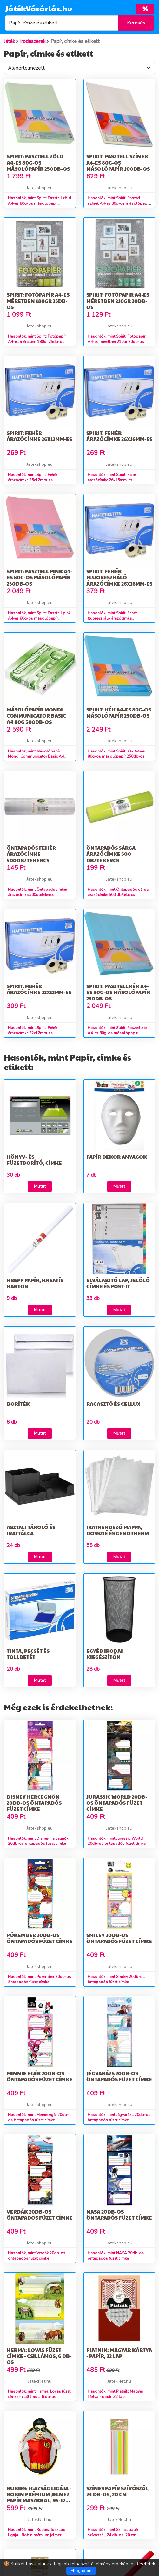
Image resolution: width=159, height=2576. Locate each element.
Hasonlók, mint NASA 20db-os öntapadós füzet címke (116, 2255)
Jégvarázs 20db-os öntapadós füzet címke (119, 2076)
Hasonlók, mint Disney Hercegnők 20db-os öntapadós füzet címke (38, 1841)
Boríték (18, 1403)
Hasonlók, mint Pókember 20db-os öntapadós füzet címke (39, 1979)
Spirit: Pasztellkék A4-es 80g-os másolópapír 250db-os (118, 992)
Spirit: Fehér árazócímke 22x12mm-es (39, 989)
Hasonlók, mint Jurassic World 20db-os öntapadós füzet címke (116, 1841)
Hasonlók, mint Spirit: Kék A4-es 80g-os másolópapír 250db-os (116, 754)
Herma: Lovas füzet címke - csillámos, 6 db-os (39, 2356)
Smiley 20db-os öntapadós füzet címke (119, 1938)
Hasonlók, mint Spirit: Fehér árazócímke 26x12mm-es (32, 477)
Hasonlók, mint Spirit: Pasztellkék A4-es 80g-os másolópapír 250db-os (117, 1033)
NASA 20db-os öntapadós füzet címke (119, 2214)
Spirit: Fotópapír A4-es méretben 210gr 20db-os (117, 300)
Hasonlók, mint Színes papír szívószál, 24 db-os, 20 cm (113, 2532)
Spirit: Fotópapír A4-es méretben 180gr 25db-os (38, 300)
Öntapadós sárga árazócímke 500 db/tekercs (111, 853)
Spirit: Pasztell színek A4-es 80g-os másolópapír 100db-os (118, 162)
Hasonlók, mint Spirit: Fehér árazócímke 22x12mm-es (32, 1030)
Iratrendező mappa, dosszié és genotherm (117, 1530)
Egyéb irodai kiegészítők (104, 1653)
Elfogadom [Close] (81, 2570)
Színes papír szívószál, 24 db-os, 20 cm (118, 2491)
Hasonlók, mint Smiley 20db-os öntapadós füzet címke (116, 1979)
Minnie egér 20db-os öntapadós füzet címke (39, 2076)
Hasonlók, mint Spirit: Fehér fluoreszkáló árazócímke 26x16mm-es (112, 618)
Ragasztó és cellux (113, 1403)
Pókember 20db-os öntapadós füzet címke (39, 1938)
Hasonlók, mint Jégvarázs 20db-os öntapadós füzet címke (119, 2117)
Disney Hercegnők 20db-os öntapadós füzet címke (34, 1802)
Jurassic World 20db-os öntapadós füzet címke (116, 1802)
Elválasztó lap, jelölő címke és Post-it (118, 1283)
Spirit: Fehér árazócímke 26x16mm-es (119, 436)
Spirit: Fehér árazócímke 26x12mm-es (39, 436)
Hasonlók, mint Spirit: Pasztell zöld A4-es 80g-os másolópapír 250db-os (39, 203)
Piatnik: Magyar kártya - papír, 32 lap (119, 2353)
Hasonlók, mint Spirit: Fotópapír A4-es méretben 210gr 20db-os (116, 339)
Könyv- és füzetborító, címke (34, 1159)
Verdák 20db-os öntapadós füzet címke (39, 2214)
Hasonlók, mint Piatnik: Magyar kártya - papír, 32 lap (115, 2394)
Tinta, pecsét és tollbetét (28, 1653)
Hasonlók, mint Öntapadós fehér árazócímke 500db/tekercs (37, 892)
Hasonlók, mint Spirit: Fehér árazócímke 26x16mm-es (112, 477)
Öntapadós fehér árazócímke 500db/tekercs (31, 853)
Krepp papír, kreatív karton (35, 1283)
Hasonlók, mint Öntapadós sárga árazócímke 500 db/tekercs (118, 892)
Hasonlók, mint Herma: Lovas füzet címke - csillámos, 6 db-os (39, 2394)
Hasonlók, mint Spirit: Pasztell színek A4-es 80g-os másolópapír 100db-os (118, 203)
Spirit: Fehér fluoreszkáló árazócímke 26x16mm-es (119, 577)
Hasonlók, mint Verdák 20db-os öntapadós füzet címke (36, 2255)
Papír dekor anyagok (116, 1156)
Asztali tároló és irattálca (31, 1530)
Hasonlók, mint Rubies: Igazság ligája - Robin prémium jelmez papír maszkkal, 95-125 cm (36, 2535)
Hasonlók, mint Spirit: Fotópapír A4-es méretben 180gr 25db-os (37, 339)
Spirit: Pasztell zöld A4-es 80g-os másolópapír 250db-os (38, 162)
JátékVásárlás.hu (38, 8)
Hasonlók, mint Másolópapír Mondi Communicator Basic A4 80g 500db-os (36, 757)
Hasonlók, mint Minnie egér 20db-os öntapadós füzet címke (38, 2117)
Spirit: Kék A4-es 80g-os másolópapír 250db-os (118, 712)
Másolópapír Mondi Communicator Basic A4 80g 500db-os (36, 715)
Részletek (145, 2564)
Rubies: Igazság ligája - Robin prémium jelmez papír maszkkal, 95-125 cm (39, 2497)
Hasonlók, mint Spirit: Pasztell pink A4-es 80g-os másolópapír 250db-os (39, 618)
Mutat (40, 1186)
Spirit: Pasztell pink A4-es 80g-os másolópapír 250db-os (39, 577)
